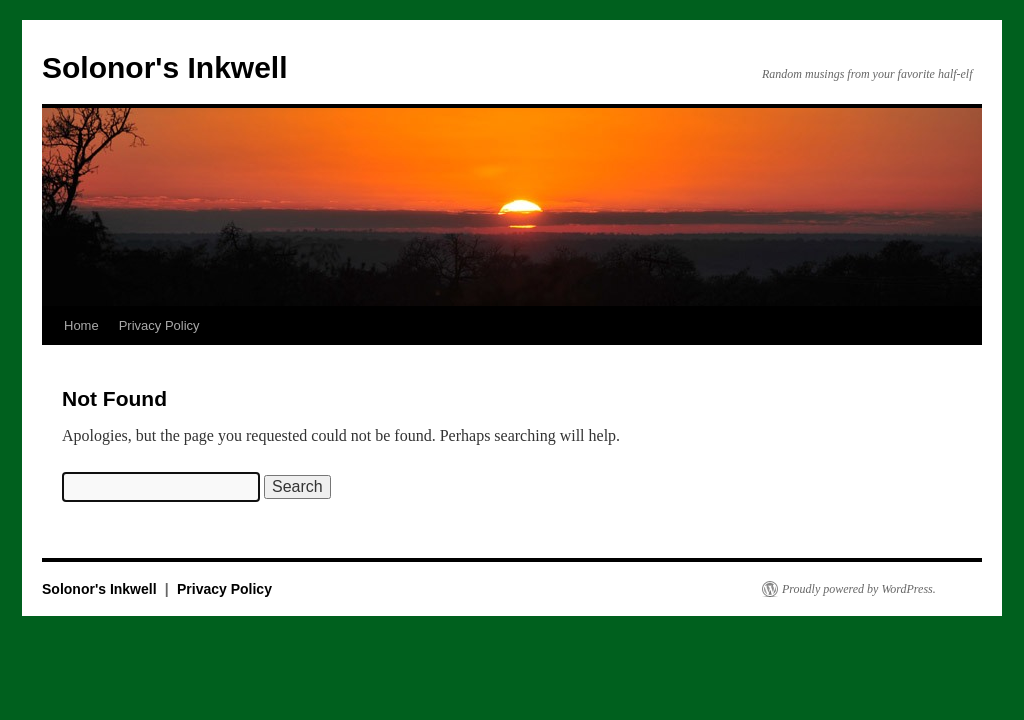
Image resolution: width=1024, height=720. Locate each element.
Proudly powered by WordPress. (859, 589)
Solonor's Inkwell (165, 67)
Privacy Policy (159, 325)
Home (81, 325)
